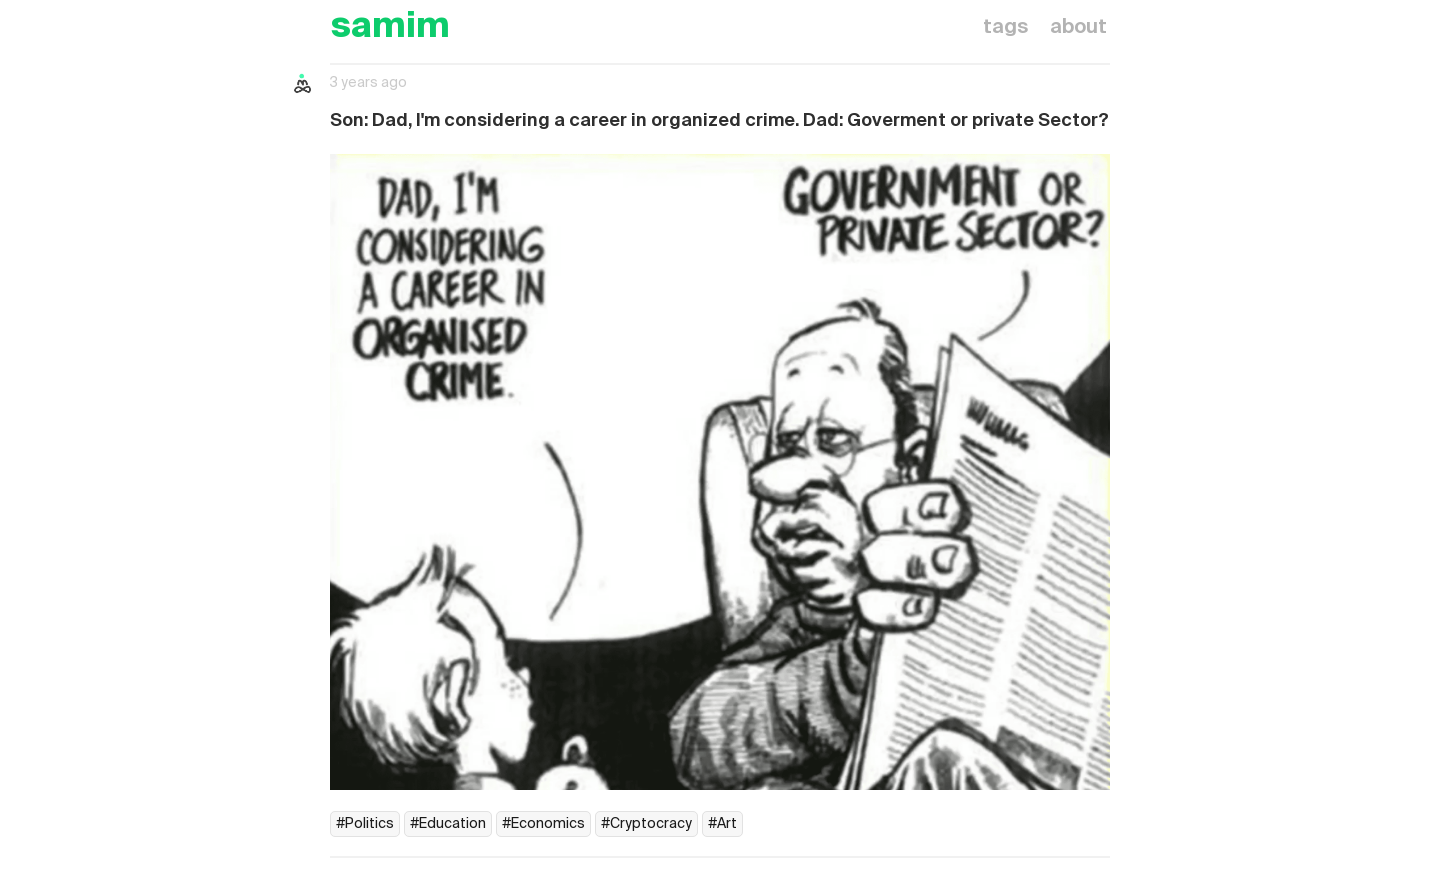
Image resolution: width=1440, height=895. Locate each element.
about (1078, 28)
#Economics (543, 824)
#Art (722, 824)
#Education (448, 824)
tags (1005, 28)
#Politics (365, 824)
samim (390, 27)
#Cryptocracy (646, 824)
